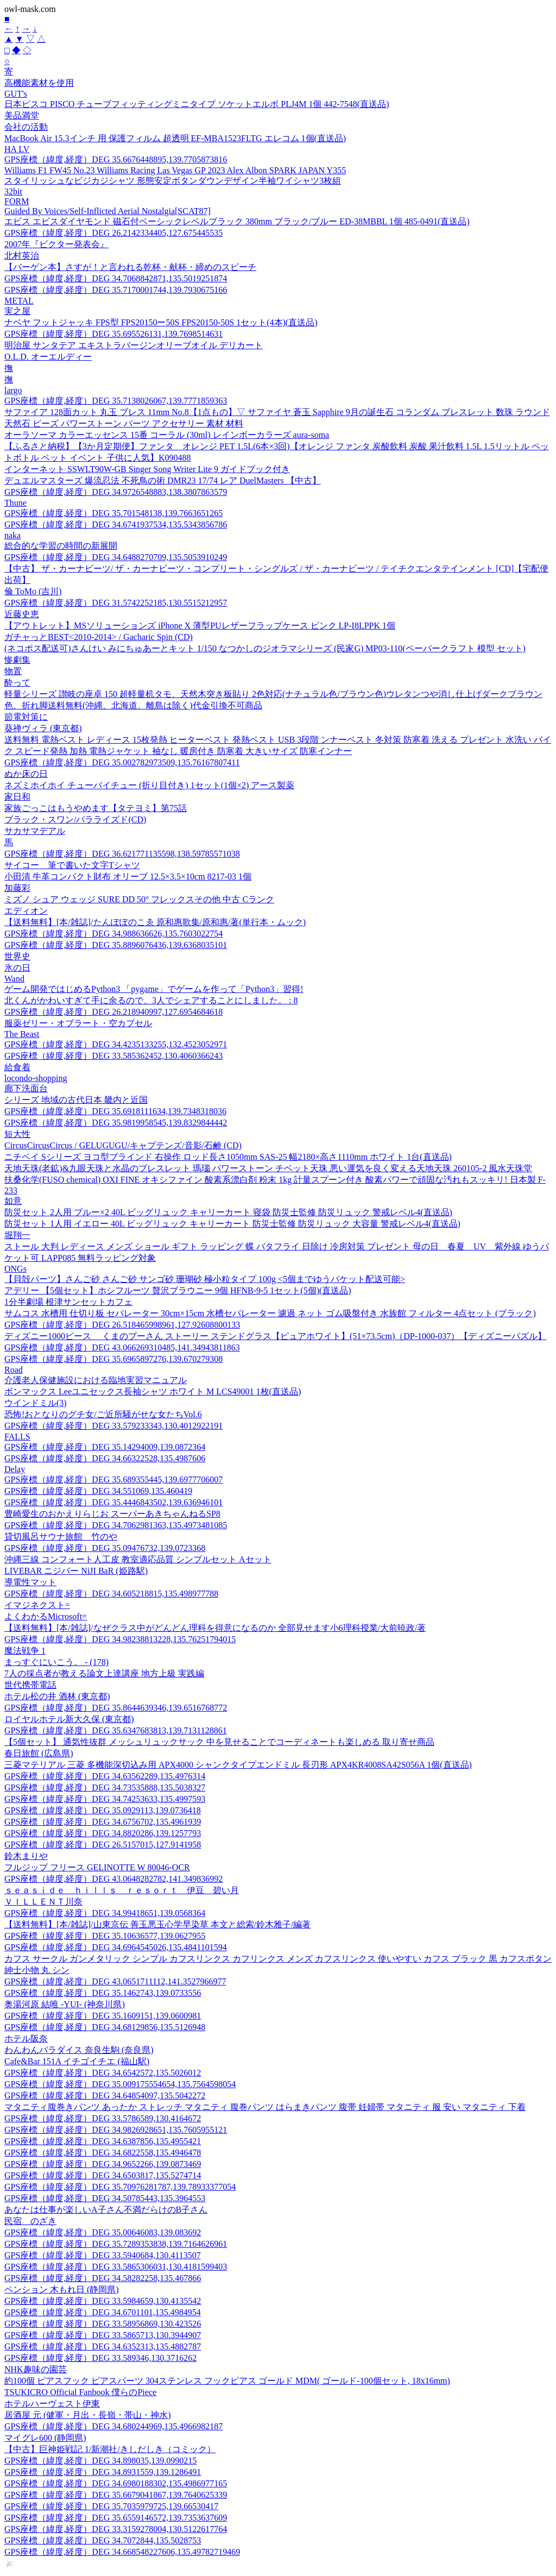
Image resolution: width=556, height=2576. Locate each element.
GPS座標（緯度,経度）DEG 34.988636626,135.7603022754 (113, 933)
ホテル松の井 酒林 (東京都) (57, 1696)
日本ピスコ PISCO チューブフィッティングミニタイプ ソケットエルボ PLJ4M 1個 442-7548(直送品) (196, 104)
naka (12, 535)
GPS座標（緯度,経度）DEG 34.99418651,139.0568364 (104, 1913)
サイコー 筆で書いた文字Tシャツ (72, 865)
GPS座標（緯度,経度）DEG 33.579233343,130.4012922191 (113, 1425)
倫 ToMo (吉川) (33, 591)
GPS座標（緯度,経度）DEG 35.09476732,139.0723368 (104, 1548)
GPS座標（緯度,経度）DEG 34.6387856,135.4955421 (102, 2141)
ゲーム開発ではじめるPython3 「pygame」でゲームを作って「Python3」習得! (154, 989)
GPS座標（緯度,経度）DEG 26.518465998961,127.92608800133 (122, 1324)
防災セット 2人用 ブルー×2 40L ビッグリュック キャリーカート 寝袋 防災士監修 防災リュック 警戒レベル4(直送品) (228, 1212)
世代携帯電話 (30, 1684)
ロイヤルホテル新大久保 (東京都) (69, 1719)
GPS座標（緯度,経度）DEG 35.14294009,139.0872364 (104, 1447)
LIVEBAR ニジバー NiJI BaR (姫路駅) (76, 1570)
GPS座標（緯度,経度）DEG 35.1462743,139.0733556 (102, 1992)
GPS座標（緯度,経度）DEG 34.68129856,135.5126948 (104, 2027)
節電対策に (26, 716)
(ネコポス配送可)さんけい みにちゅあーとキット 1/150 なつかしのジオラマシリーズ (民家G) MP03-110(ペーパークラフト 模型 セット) (265, 648)
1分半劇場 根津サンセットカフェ (68, 1301)
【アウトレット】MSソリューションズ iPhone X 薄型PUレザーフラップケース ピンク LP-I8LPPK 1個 (199, 625)
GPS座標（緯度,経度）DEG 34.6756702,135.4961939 (102, 1821)
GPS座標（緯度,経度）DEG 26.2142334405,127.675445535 (113, 232)
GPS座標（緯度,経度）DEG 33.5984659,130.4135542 (102, 2300)
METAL (19, 300)
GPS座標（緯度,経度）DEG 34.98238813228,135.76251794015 (120, 1639)
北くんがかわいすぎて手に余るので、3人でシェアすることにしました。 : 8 (151, 1000)
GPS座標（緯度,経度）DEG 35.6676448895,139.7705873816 (115, 159)
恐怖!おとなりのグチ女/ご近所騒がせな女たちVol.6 (103, 1414)
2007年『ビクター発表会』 (56, 244)
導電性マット (30, 1582)
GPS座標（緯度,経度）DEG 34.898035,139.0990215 (100, 2460)
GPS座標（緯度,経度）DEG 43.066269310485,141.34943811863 (122, 1347)
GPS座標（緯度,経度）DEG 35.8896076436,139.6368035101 (115, 945)
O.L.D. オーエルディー (48, 356)
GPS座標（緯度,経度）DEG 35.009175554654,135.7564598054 (120, 2084)
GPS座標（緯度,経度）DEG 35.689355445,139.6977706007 (113, 1479)
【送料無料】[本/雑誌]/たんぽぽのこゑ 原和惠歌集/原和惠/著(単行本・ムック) (155, 922)
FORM (16, 201)
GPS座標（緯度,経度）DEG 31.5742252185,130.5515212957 (115, 602)
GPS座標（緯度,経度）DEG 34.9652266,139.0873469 (102, 2164)
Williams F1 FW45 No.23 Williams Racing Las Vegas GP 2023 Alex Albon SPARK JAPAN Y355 (175, 170)
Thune (15, 502)
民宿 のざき (30, 2221)
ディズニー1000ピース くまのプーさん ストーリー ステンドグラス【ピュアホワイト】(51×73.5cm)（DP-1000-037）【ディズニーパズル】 (275, 1336)
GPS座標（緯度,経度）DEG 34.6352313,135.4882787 (102, 2346)
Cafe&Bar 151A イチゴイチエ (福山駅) (76, 2061)
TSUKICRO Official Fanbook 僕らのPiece (80, 2392)
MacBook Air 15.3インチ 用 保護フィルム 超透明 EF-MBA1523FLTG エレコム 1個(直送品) (175, 138)
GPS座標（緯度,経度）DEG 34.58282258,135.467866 (102, 2278)
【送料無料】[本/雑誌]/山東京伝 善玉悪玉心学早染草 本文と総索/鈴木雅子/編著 (157, 1924)
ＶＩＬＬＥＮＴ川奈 (43, 1901)
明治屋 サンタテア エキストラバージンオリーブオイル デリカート (133, 345)
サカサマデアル (34, 830)
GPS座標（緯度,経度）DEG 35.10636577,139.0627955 (104, 1935)
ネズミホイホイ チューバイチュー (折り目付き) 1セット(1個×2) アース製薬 (149, 785)
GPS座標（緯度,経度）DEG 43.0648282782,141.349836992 (113, 1878)
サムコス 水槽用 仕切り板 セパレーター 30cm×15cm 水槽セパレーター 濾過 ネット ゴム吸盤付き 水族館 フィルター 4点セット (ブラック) (270, 1313)
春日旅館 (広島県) (38, 1753)
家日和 (17, 796)
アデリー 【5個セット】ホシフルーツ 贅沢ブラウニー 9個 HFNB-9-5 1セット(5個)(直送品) (177, 1290)
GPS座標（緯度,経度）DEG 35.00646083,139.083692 (102, 2232)
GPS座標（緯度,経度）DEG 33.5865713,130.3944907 (102, 2335)
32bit (13, 191)
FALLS (17, 1436)
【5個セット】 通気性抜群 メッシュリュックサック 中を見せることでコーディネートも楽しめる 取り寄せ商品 (219, 1741)
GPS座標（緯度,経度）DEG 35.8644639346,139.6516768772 (115, 1707)
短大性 (17, 1134)
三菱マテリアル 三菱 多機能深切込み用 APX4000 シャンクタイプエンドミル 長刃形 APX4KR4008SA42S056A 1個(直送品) (238, 1764)
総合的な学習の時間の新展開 (60, 545)
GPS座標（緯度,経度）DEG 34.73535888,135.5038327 (104, 1787)
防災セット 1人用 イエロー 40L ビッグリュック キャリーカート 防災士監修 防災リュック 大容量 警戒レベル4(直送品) (232, 1223)
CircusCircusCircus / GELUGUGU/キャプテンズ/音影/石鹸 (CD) (123, 1145)
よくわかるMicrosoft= (45, 1616)
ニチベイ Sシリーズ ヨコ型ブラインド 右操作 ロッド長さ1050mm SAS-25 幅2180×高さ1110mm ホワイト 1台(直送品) (228, 1156)
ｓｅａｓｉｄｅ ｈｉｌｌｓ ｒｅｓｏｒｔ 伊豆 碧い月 (121, 1890)
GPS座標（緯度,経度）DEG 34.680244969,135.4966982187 (113, 2426)
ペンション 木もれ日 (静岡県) (61, 2289)
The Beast (21, 1034)
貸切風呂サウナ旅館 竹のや (60, 1536)
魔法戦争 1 (25, 1650)
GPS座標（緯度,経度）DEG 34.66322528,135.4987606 (104, 1458)
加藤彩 (17, 888)
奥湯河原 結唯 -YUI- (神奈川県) (64, 2004)
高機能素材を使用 (39, 82)
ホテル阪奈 (26, 2038)
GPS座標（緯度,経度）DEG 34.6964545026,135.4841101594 (115, 1947)
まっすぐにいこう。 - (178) (56, 1662)
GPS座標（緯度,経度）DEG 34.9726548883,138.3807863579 (115, 492)
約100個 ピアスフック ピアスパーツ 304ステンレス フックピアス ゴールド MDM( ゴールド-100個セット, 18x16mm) (227, 2380)
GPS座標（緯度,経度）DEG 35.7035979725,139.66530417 (111, 2506)
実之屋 (17, 311)
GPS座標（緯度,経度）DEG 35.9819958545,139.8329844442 (115, 1122)
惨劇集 (17, 659)
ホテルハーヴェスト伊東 (52, 2403)
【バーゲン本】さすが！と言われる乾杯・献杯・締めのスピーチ (130, 267)
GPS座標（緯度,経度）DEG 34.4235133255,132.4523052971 (115, 1044)
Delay (14, 1469)
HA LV (16, 149)
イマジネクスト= (37, 1605)
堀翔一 (17, 1235)
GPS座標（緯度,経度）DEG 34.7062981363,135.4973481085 (115, 1525)
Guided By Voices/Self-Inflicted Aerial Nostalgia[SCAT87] (107, 211)
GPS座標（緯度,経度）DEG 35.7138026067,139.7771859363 (115, 400)
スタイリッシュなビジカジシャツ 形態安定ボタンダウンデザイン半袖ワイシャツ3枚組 (172, 180)
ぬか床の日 (26, 773)
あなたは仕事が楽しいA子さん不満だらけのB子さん (105, 2209)
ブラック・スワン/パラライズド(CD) (75, 819)
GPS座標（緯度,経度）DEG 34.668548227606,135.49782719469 (122, 2551)
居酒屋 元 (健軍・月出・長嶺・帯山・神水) (87, 2415)
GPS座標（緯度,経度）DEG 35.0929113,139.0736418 (102, 1810)
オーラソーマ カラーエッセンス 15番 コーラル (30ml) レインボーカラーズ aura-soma (166, 434)
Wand (14, 978)
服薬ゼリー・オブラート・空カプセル (78, 1023)
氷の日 (17, 967)
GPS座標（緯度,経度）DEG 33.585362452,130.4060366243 (113, 1055)
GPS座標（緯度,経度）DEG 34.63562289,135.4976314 (104, 1776)
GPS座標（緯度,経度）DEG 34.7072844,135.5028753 (102, 2540)
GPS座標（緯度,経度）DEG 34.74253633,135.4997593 (104, 1799)
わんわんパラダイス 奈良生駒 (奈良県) (79, 2049)
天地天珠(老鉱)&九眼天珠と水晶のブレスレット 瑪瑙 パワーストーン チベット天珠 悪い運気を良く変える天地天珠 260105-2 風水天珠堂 (268, 1168)
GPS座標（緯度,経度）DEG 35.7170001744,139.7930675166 (115, 289)
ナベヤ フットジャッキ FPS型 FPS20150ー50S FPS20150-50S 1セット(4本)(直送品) (161, 322)
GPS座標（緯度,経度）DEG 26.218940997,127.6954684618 (113, 1011)
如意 (13, 1200)
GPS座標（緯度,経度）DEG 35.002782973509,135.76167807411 (122, 762)
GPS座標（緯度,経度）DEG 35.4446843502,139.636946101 (113, 1502)
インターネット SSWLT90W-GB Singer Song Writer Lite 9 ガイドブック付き (147, 469)
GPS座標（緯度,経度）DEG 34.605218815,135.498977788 (111, 1593)
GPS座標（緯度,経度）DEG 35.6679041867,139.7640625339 (115, 2494)
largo (13, 390)
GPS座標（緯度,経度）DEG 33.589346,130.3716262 (100, 2358)
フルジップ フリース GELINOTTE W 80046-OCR (97, 1867)
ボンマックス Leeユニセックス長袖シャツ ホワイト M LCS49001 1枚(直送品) (152, 1391)
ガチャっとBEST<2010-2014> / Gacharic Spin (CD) (98, 637)
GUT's (15, 93)
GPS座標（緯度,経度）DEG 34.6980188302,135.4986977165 (115, 2483)
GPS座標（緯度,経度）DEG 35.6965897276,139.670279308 (113, 1359)
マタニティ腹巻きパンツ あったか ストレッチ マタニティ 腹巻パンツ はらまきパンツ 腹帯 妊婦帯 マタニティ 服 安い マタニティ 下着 (265, 2107)
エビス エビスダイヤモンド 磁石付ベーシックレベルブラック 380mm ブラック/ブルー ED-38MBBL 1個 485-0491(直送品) (237, 221)
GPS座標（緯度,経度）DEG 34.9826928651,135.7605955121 (115, 2129)
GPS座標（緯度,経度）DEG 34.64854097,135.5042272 (104, 2095)
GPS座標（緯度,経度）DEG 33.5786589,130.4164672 (102, 2118)
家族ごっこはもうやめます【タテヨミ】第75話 (95, 808)
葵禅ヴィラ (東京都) (43, 728)
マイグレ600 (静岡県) (45, 2437)
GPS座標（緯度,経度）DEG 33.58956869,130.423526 (102, 2323)
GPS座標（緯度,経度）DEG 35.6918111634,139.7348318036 (115, 1111)
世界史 (17, 956)
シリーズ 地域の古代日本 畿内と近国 (76, 1099)
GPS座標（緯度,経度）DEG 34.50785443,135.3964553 (104, 2198)
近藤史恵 (21, 614)
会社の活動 (26, 126)
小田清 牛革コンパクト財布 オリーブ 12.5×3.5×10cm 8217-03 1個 (127, 876)
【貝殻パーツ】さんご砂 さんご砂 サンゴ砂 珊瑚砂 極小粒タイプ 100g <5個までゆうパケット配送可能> (204, 1279)
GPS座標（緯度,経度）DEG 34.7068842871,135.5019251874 (115, 278)
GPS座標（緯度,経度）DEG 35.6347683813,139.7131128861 (115, 1730)
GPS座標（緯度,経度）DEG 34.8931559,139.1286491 (102, 2472)
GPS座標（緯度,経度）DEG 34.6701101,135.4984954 (102, 2312)
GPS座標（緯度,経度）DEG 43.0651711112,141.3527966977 (115, 1981)
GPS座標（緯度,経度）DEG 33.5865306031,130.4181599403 (115, 2266)
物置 (13, 671)
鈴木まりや (26, 1856)
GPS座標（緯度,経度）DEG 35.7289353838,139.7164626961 (115, 2243)
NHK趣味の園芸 (35, 2369)
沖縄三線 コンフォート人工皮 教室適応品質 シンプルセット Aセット (137, 1559)
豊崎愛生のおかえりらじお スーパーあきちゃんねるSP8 (112, 1513)
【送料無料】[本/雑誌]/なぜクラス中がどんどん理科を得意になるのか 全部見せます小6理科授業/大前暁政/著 (215, 1627)
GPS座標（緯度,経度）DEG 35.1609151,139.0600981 (102, 2015)
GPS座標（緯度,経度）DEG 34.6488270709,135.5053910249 (115, 557)
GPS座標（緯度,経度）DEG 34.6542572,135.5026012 (102, 2072)
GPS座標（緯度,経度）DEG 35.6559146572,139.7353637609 (115, 2517)
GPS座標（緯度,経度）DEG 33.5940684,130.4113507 (102, 2255)
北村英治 (21, 255)
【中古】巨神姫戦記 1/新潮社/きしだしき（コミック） (110, 2449)
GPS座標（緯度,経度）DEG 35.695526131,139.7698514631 (113, 333)
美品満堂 (21, 115)
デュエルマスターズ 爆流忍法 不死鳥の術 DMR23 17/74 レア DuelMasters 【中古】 (162, 480)
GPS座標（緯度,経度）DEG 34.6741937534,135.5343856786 (115, 524)
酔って (17, 682)
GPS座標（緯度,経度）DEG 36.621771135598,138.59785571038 (122, 853)
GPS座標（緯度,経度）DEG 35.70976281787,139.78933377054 (120, 2186)
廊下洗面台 (26, 1088)
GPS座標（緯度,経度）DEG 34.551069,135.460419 (98, 1491)
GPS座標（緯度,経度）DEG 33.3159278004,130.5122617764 (115, 2529)
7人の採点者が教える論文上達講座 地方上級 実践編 (104, 1673)
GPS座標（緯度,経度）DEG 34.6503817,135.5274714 (102, 2175)
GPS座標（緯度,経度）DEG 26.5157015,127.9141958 (102, 1844)
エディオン (26, 910)
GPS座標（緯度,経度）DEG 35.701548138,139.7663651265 (113, 513)
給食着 (17, 1067)
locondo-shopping (35, 1078)
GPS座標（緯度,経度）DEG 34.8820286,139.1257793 (102, 1833)
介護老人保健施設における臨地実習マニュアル (95, 1380)
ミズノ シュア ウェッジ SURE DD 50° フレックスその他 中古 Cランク (139, 899)
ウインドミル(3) (35, 1403)
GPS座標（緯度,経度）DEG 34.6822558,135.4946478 (102, 2152)
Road (13, 1369)
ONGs (15, 1268)
